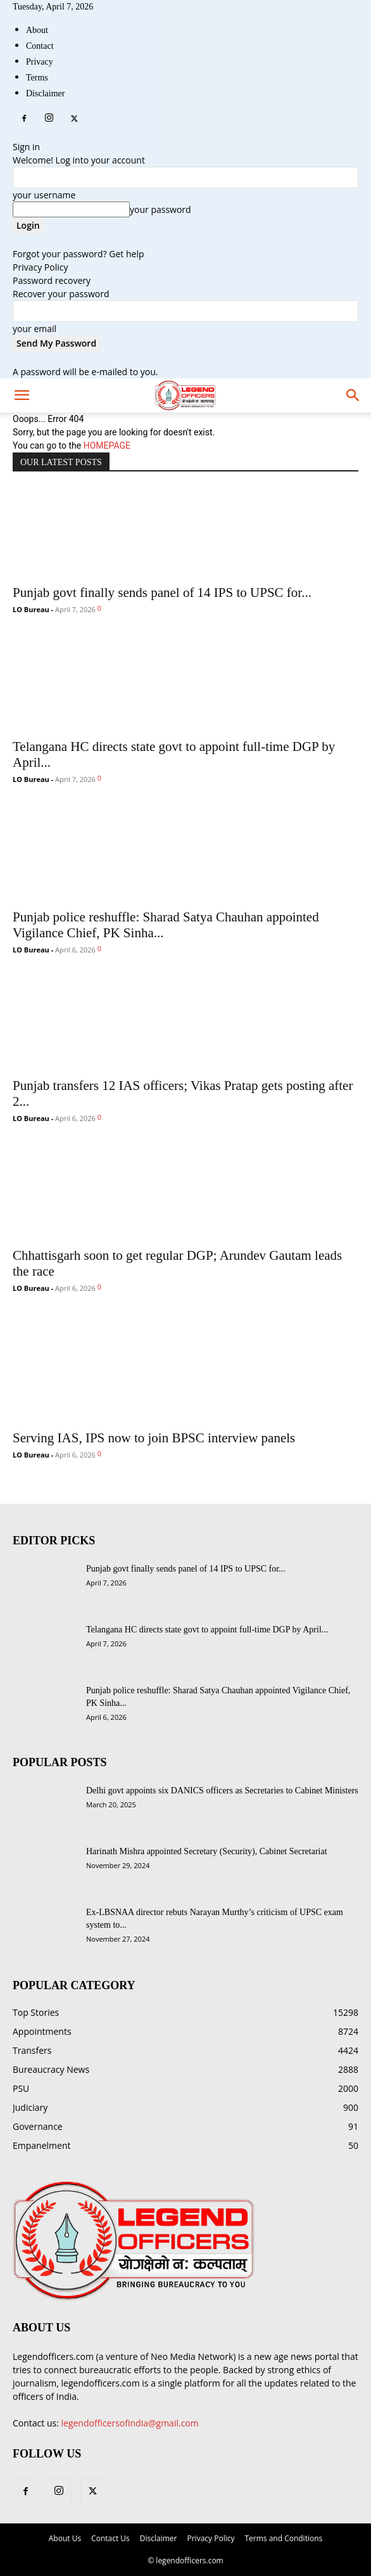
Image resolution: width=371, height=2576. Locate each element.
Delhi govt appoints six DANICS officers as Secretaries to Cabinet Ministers (222, 1790)
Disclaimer (45, 93)
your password (160, 209)
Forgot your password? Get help (78, 254)
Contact (40, 46)
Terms (37, 77)
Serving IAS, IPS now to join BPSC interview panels (154, 1437)
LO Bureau (31, 609)
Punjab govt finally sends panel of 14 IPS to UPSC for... (162, 592)
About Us (65, 2538)
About (37, 30)
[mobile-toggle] (21, 395)
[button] (353, 395)
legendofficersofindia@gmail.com (130, 2423)
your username (44, 195)
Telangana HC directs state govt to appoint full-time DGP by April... (207, 1629)
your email (34, 329)
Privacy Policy (40, 267)
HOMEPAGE (107, 445)
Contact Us (110, 2538)
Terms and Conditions (283, 2538)
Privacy (39, 62)
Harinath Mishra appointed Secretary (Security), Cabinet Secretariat (206, 1851)
